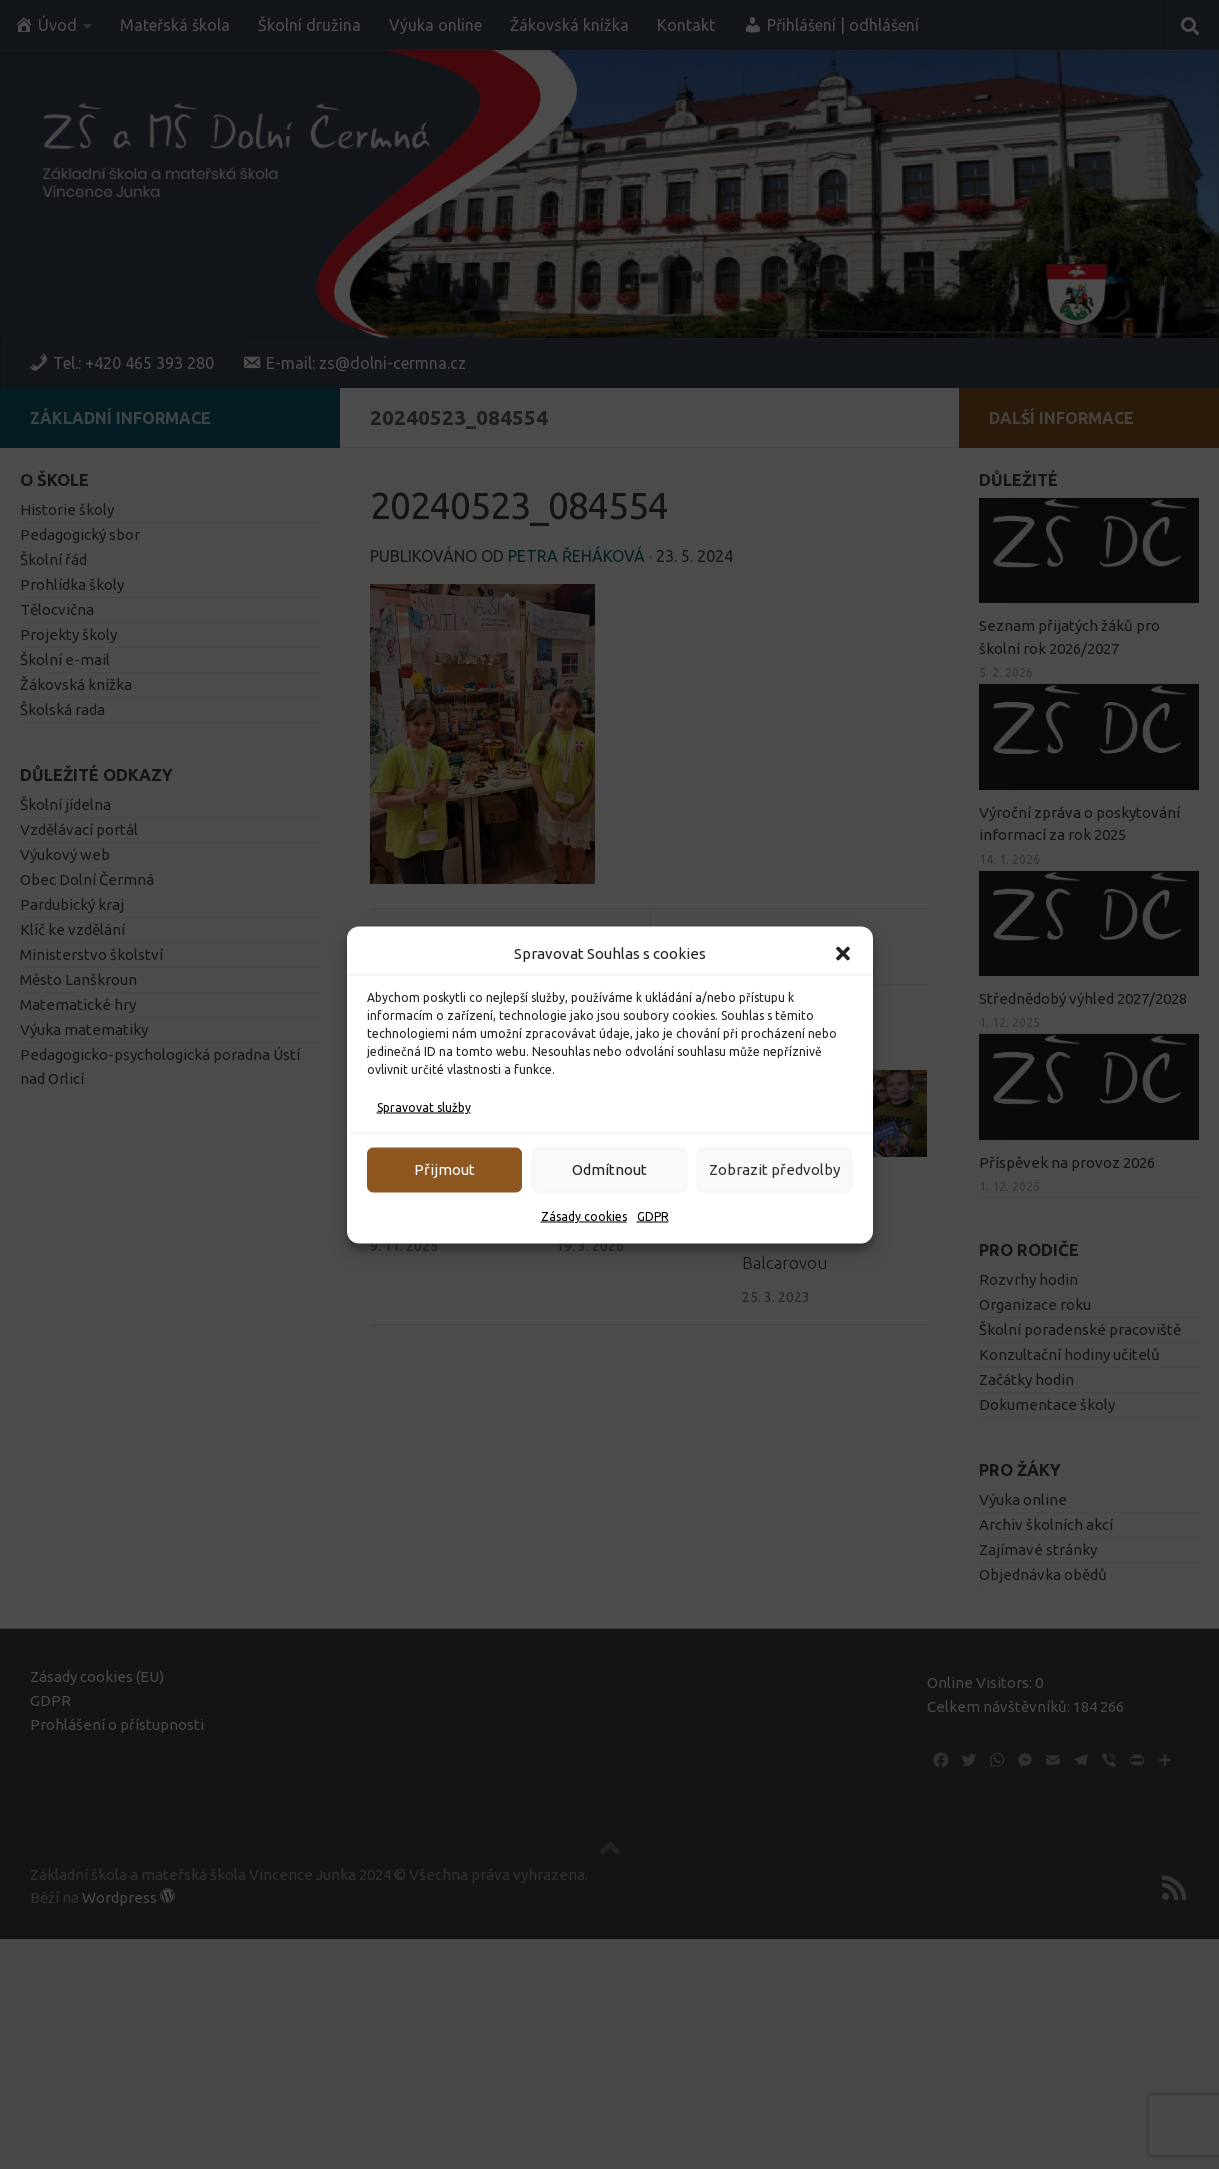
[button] (843, 953)
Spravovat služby (424, 1106)
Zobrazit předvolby (774, 1169)
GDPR (653, 1215)
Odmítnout (609, 1169)
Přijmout (444, 1169)
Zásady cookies (584, 1215)
